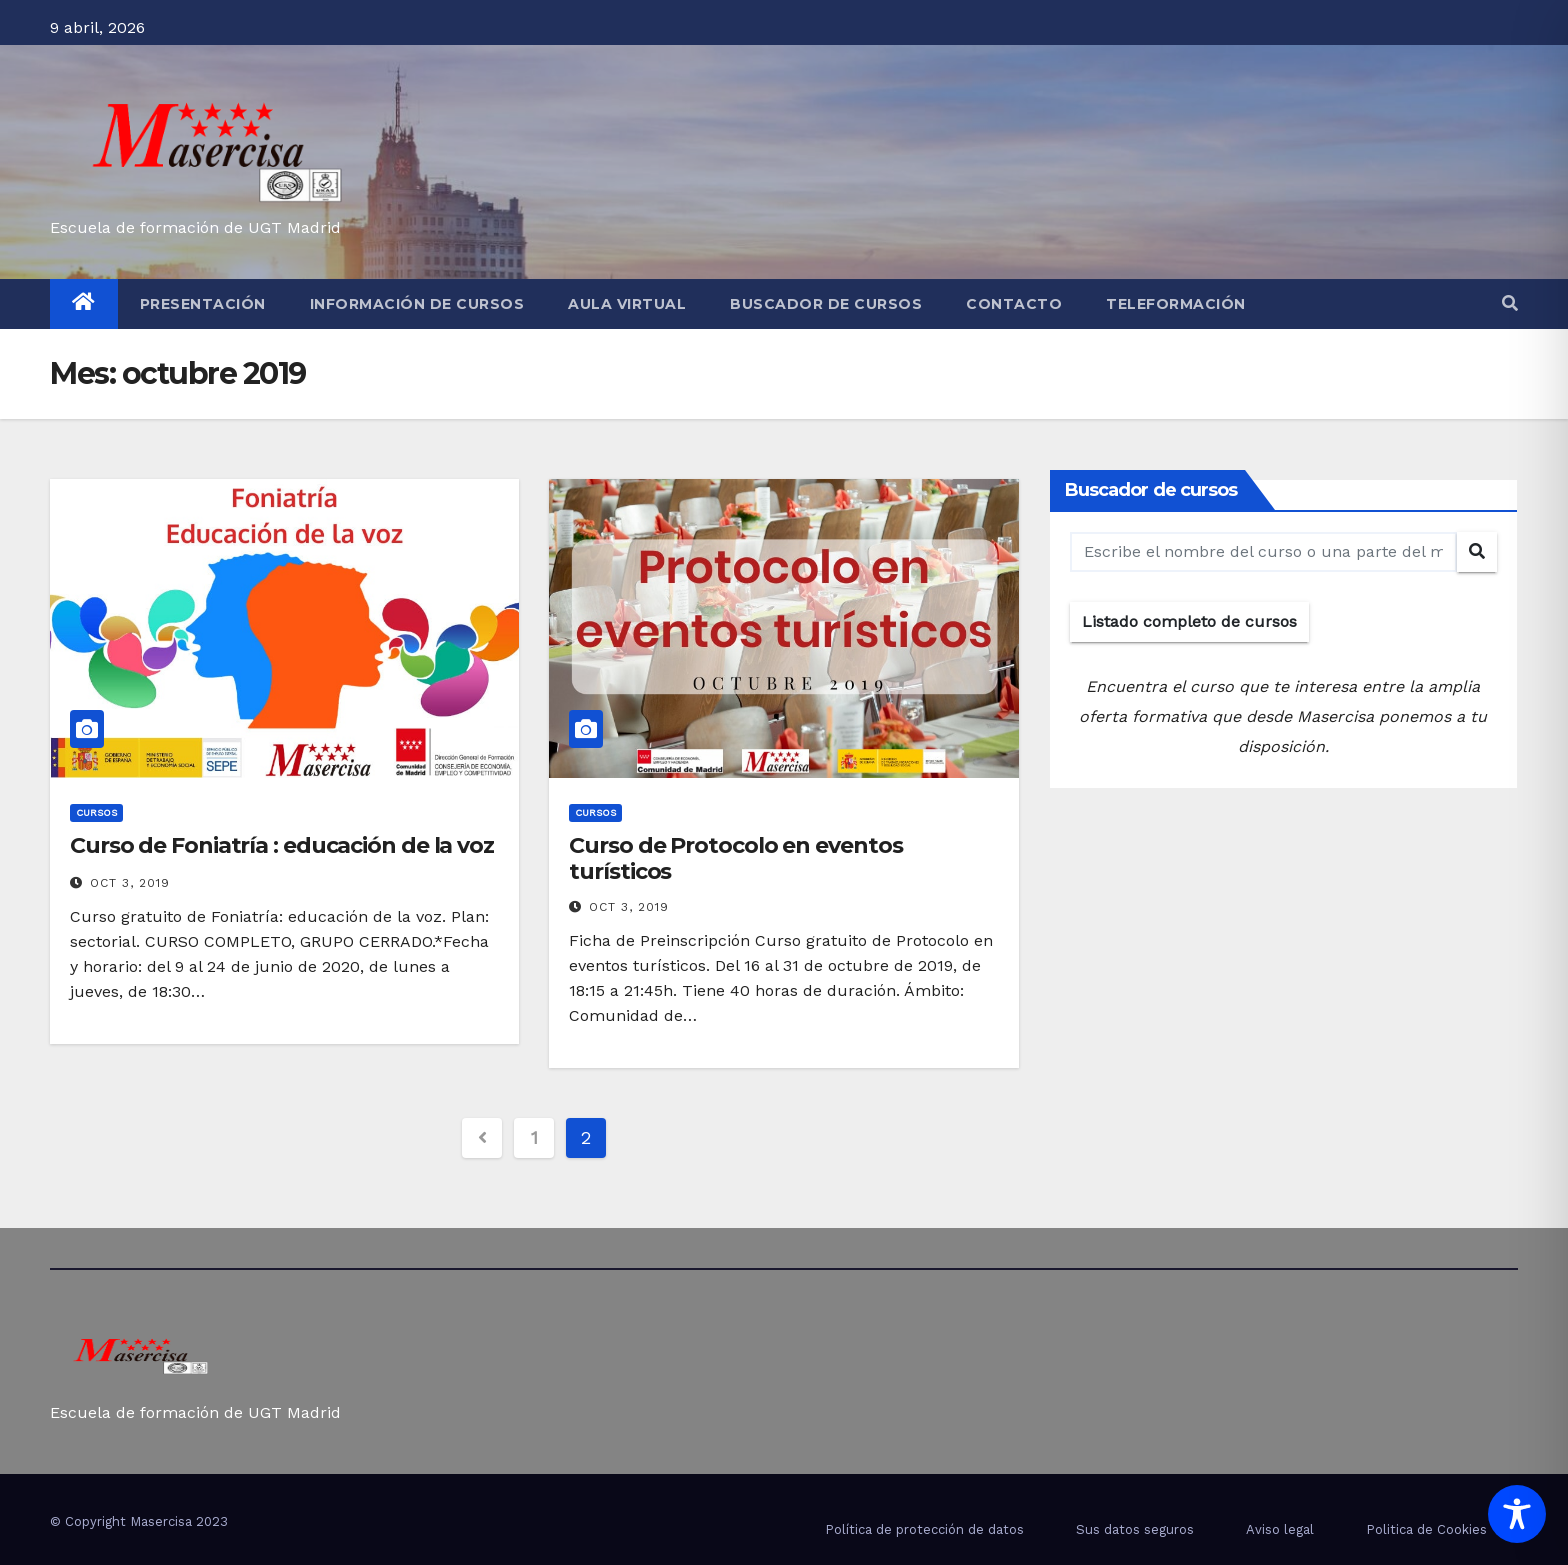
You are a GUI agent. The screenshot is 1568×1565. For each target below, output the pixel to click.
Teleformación (1176, 304)
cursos (96, 812)
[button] (1510, 303)
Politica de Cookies (1426, 1529)
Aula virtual (627, 304)
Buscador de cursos (826, 304)
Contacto (1014, 304)
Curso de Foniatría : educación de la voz (282, 845)
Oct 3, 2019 (130, 883)
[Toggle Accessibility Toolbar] (1517, 1514)
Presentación (203, 304)
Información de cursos (417, 304)
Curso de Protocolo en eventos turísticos (735, 858)
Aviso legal (1280, 1529)
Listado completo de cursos (1189, 621)
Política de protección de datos (924, 1529)
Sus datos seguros (1135, 1529)
